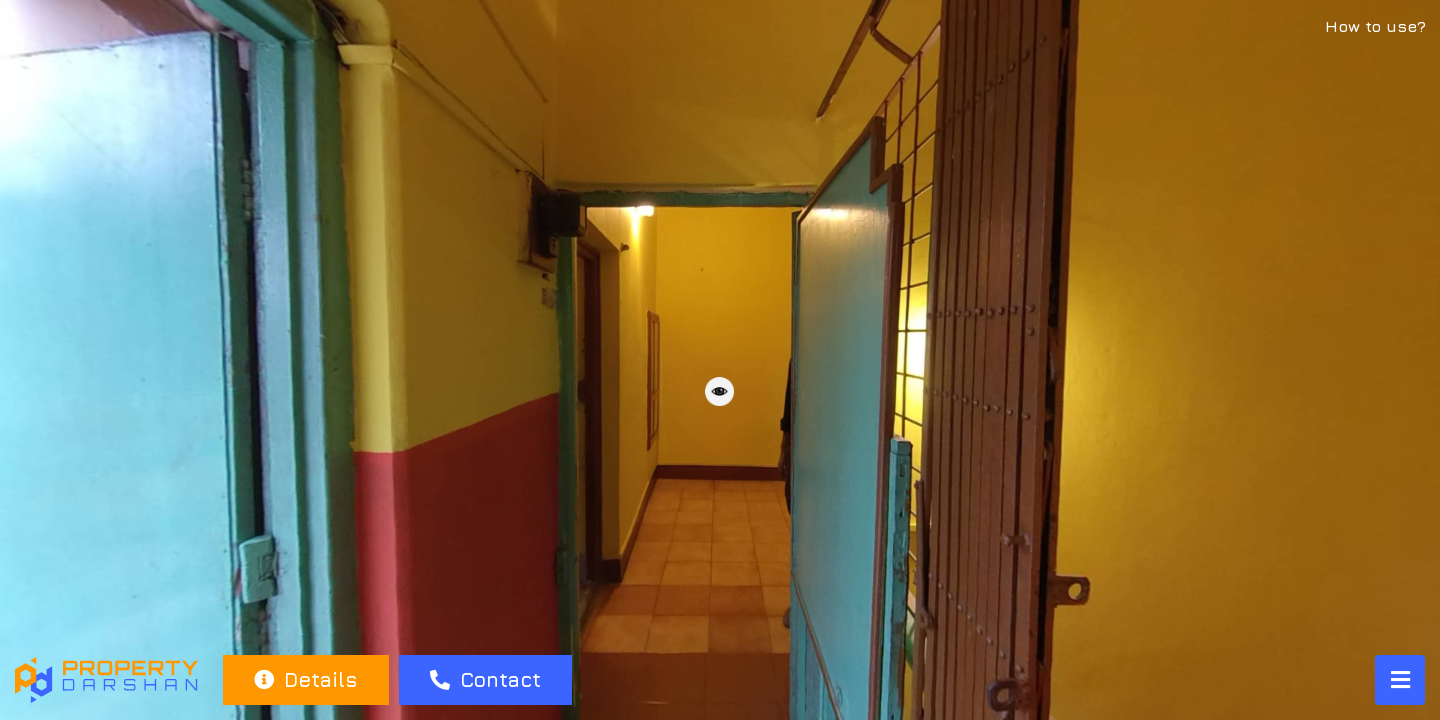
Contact (485, 679)
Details (305, 679)
